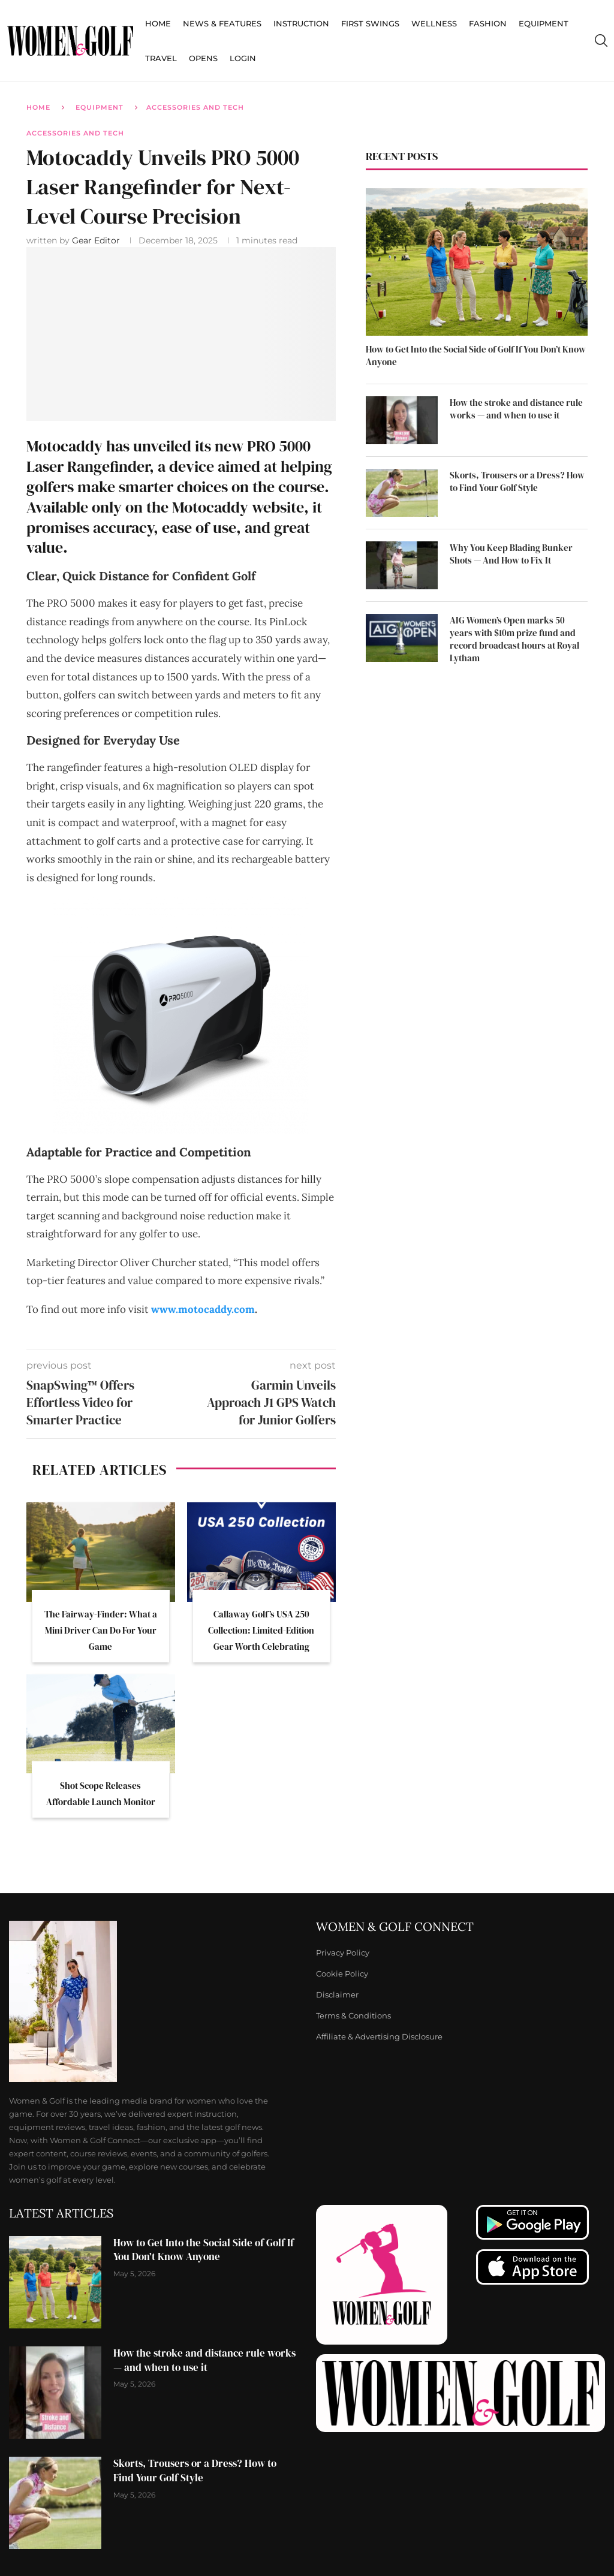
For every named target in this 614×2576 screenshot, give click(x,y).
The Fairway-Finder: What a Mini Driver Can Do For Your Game (100, 1630)
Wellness (434, 23)
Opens (203, 58)
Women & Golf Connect (395, 1927)
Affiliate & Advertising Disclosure (379, 2037)
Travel (161, 58)
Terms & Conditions (353, 2016)
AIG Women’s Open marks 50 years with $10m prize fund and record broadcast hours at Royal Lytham (514, 639)
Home (158, 23)
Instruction (301, 23)
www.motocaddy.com (203, 1309)
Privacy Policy (342, 1953)
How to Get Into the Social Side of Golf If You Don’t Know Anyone (476, 355)
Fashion (488, 23)
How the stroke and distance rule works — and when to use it (516, 408)
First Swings (370, 23)
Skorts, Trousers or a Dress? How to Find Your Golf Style (517, 481)
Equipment (543, 23)
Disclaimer (337, 1995)
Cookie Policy (342, 1974)
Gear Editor (97, 240)
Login (243, 58)
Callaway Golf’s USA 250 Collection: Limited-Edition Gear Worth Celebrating (261, 1630)
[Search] (601, 40)
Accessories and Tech (195, 107)
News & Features (222, 23)
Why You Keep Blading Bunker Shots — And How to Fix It (511, 554)
